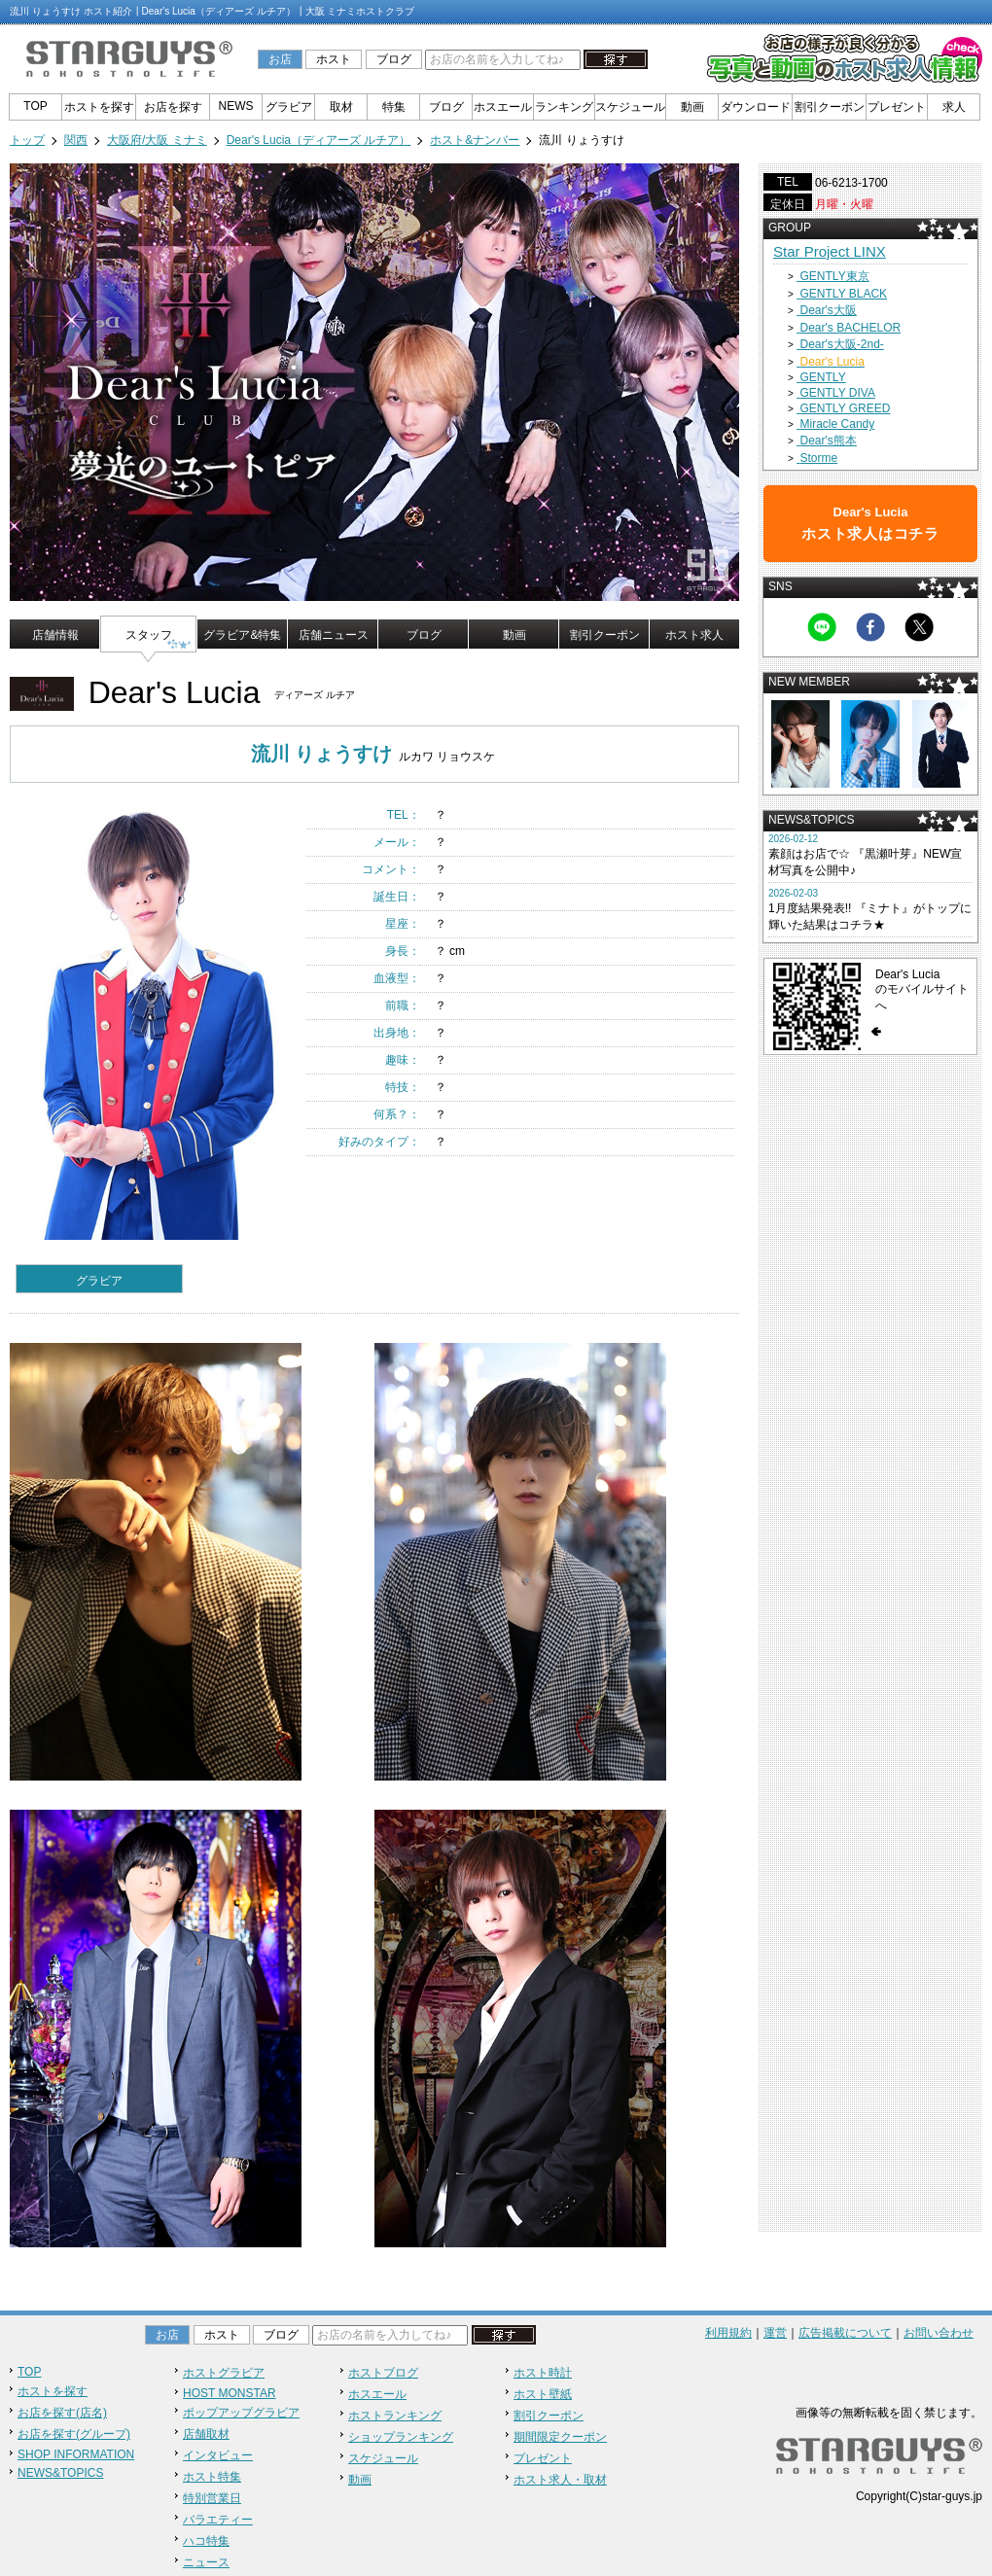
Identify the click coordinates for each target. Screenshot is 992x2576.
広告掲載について (845, 2333)
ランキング (564, 107)
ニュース (206, 2562)
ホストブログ (383, 2373)
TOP (35, 106)
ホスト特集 (212, 2477)
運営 (775, 2333)
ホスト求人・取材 (560, 2480)
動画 (692, 107)
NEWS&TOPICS (60, 2473)
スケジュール (630, 107)
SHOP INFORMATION (76, 2454)
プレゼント (897, 107)
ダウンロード (756, 107)
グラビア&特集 (242, 635)
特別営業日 (212, 2498)
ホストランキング (395, 2415)
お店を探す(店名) (62, 2412)
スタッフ (148, 635)
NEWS (236, 106)
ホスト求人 (694, 635)
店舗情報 (55, 635)
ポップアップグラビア (241, 2412)
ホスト (333, 59)
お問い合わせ (938, 2333)
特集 (394, 107)
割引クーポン (830, 107)
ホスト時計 (543, 2373)
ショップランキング (400, 2437)
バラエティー (218, 2519)
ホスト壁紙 (543, 2394)
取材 (341, 107)
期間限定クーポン (560, 2437)
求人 (954, 107)
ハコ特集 (206, 2541)
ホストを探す (99, 107)
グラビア (289, 107)
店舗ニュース (334, 635)
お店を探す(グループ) (74, 2434)
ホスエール (503, 107)
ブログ (393, 59)
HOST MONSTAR (229, 2393)
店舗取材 (206, 2434)
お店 (280, 59)
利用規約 (728, 2333)
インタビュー (218, 2455)
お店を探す (173, 107)
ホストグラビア (224, 2373)
